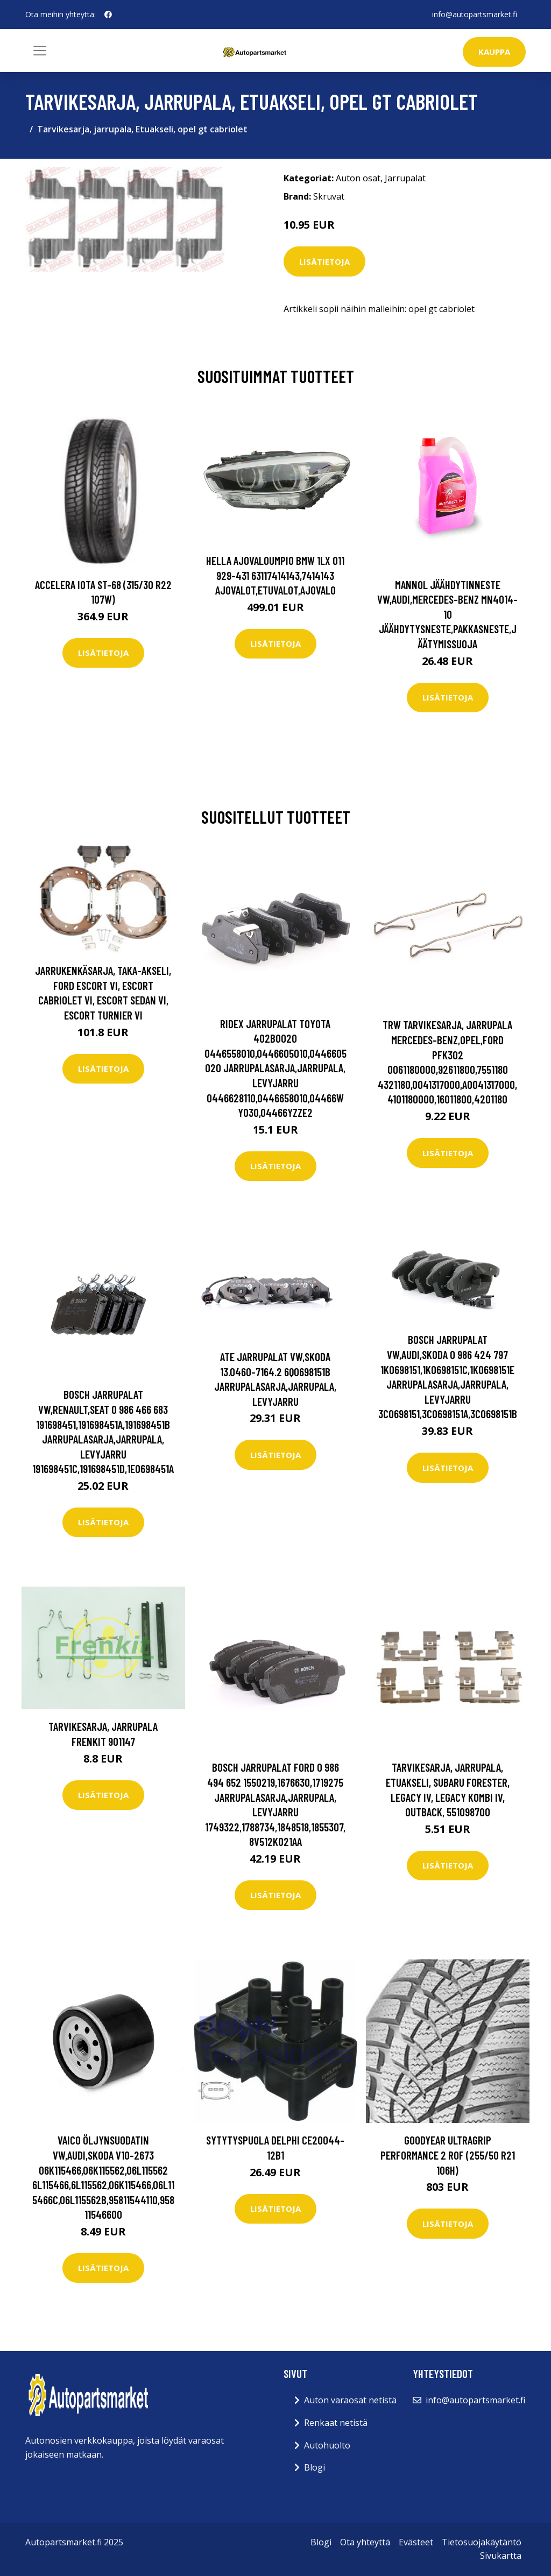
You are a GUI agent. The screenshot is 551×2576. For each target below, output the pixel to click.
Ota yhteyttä (365, 2542)
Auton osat (358, 178)
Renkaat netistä (336, 2423)
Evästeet (416, 2542)
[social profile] (108, 14)
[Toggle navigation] (39, 50)
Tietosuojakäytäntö (481, 2542)
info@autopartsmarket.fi (474, 14)
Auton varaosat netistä (350, 2400)
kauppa (494, 51)
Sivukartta (500, 2555)
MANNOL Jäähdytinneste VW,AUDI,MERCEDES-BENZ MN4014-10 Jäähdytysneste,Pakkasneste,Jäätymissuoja (447, 614)
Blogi (314, 2467)
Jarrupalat (405, 178)
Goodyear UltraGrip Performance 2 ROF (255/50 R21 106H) (447, 2154)
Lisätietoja (324, 261)
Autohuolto (327, 2445)
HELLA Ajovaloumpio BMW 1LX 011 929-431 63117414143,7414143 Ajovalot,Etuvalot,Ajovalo (275, 575)
